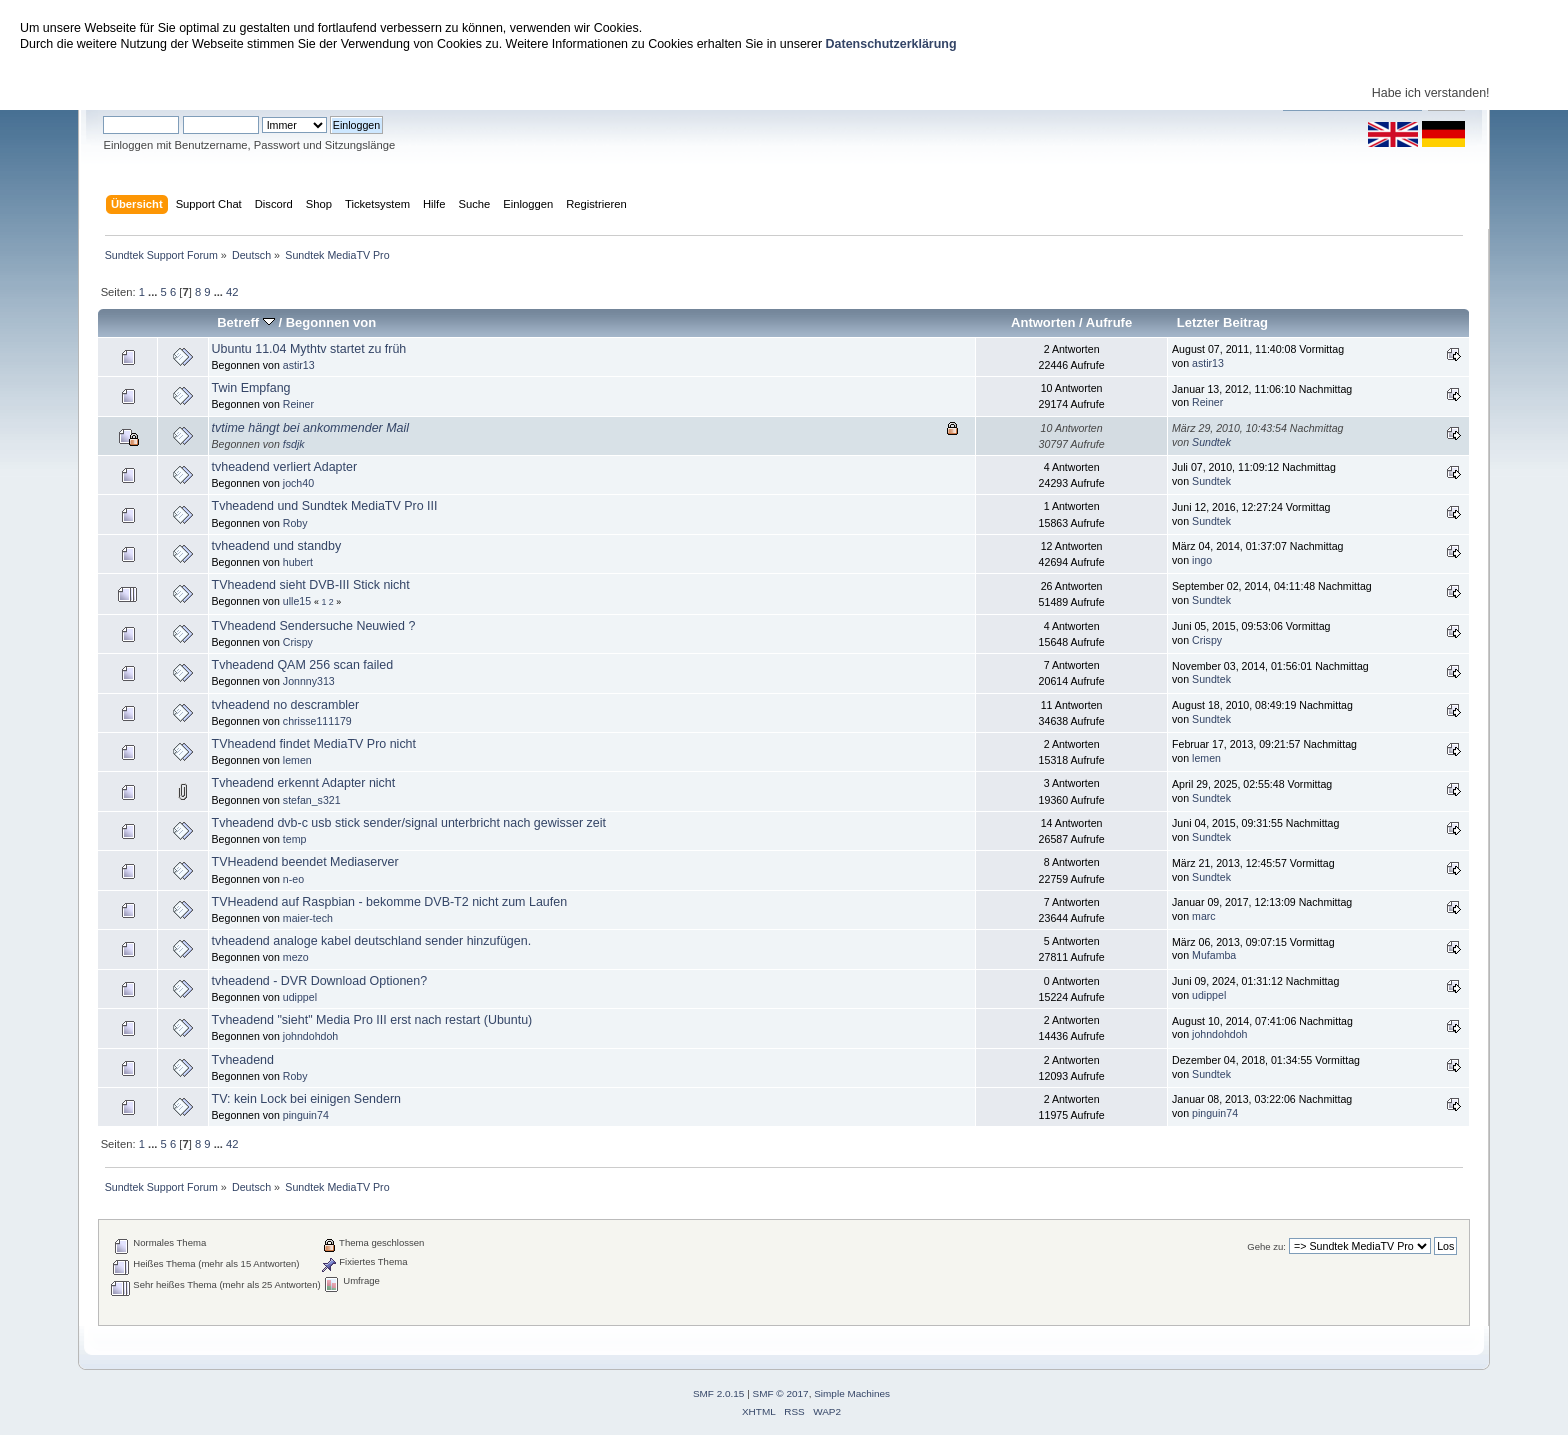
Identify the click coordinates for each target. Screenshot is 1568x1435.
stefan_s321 (312, 800)
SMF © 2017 (781, 1393)
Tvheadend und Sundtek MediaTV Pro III (325, 506)
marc (1204, 916)
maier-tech (308, 918)
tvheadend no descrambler (286, 705)
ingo (1202, 560)
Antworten (1043, 322)
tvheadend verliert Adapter (285, 467)
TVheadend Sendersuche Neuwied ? (314, 626)
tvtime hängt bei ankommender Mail (311, 428)
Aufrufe (1109, 322)
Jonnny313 (309, 681)
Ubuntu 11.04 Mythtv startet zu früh (309, 349)
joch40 (298, 483)
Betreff (246, 322)
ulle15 (297, 601)
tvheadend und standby (277, 546)
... (154, 292)
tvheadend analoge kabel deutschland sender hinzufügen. (372, 941)
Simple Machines (852, 1393)
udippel (300, 997)
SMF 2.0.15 (719, 1393)
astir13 (299, 365)
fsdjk (294, 444)
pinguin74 (306, 1115)
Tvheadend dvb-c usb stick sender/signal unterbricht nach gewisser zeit (409, 823)
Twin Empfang (251, 388)
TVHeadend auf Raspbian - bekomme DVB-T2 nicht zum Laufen (390, 902)
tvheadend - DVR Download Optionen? (320, 981)
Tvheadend (243, 1060)
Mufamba (1214, 955)
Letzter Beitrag (1222, 322)
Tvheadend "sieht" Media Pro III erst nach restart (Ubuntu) (372, 1020)
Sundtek (1211, 442)
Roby (295, 523)
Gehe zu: (1266, 1246)
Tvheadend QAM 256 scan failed (303, 665)
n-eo (293, 879)
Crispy (298, 642)
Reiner (298, 404)
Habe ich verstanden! (1431, 93)
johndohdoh (310, 1036)
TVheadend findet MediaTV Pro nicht (314, 744)
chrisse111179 (317, 721)
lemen (297, 760)
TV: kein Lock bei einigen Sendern (306, 1099)
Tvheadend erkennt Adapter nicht (304, 783)
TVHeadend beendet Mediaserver (305, 862)
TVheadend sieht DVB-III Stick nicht (311, 585)
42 (232, 292)
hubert (298, 562)
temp (295, 839)
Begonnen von (331, 322)
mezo (296, 957)
